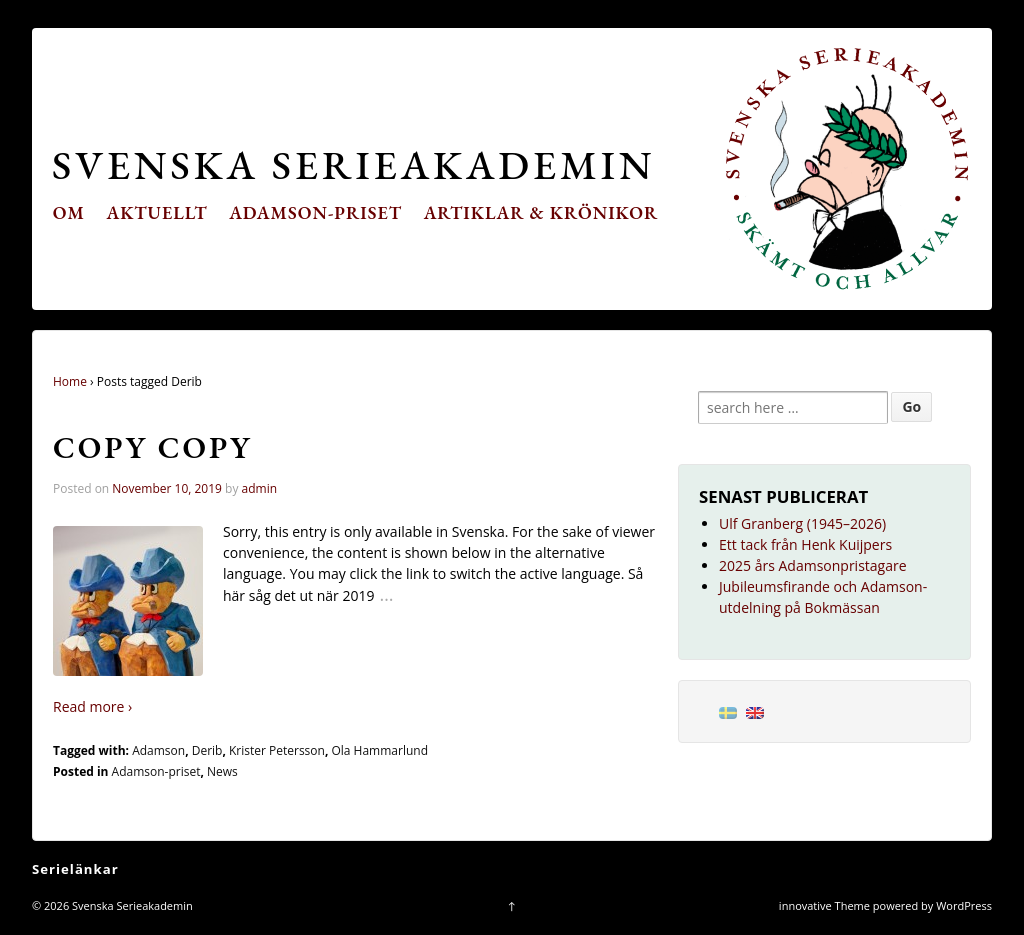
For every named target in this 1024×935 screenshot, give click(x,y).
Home (70, 381)
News (222, 771)
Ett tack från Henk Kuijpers (805, 544)
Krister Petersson (277, 750)
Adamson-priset (315, 212)
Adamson (158, 750)
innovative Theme (824, 905)
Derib (207, 750)
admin (260, 488)
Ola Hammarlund (379, 750)
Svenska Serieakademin (353, 164)
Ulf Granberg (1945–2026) (802, 523)
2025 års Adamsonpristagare (813, 565)
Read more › (92, 706)
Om (69, 212)
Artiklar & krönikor (541, 212)
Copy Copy (153, 447)
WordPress (964, 905)
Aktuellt (157, 212)
